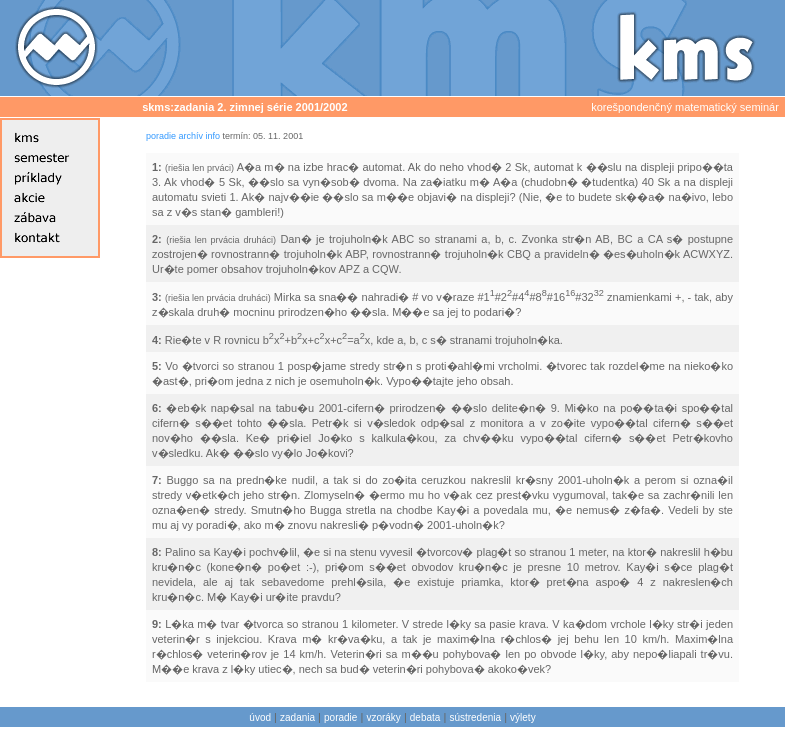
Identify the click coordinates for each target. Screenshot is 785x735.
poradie (161, 136)
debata (425, 717)
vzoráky (383, 717)
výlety (523, 717)
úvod (260, 717)
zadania (297, 717)
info (213, 136)
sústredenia (475, 717)
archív (191, 136)
